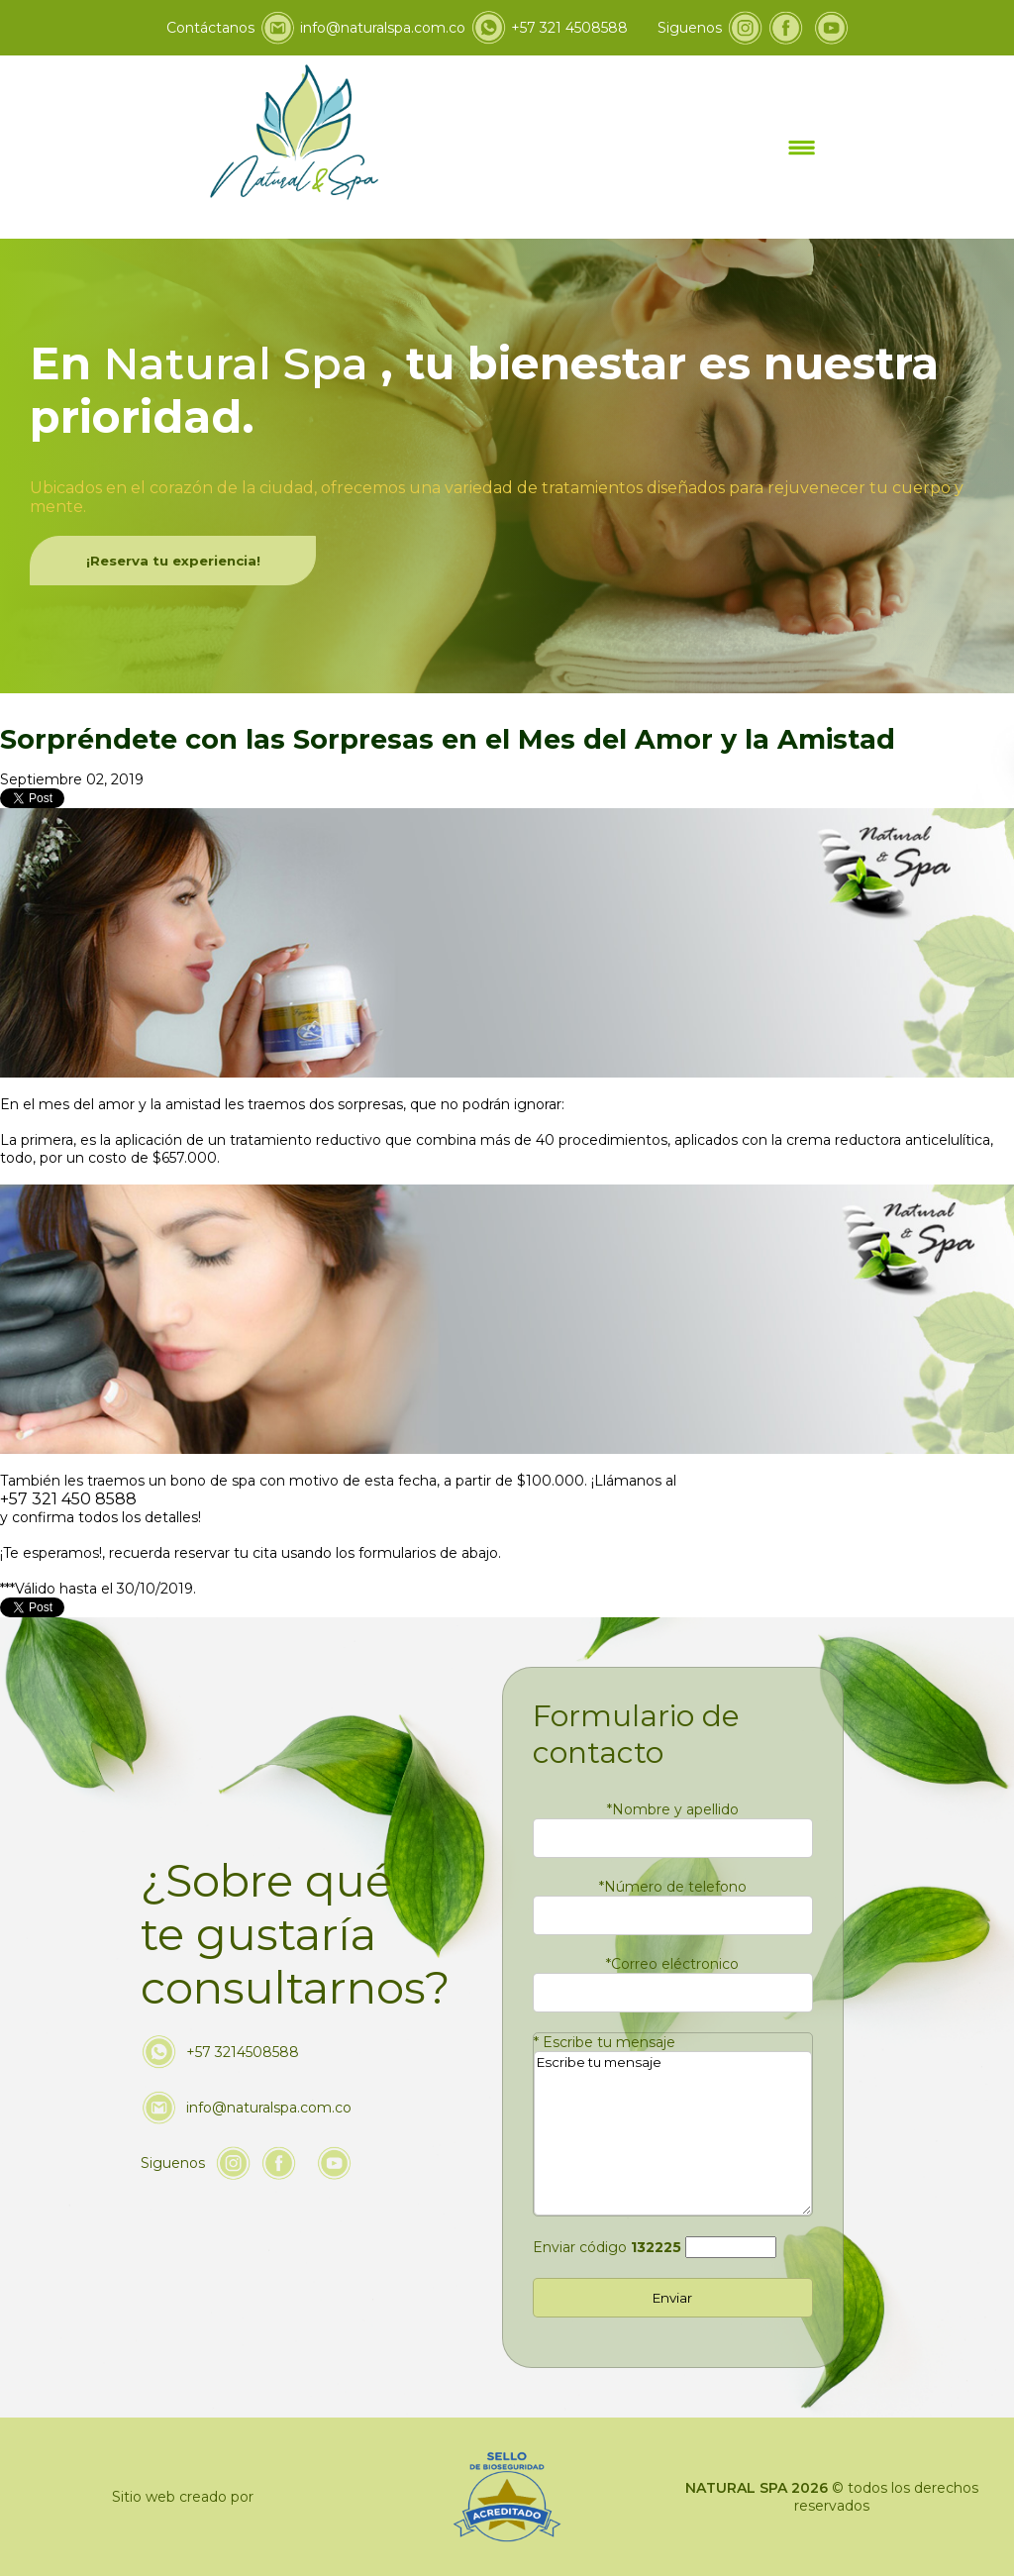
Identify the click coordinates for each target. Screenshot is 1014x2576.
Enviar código (607, 2247)
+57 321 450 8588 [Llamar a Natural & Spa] (68, 1499)
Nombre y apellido (673, 1809)
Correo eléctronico (672, 1964)
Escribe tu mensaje (604, 2042)
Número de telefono (673, 1887)
